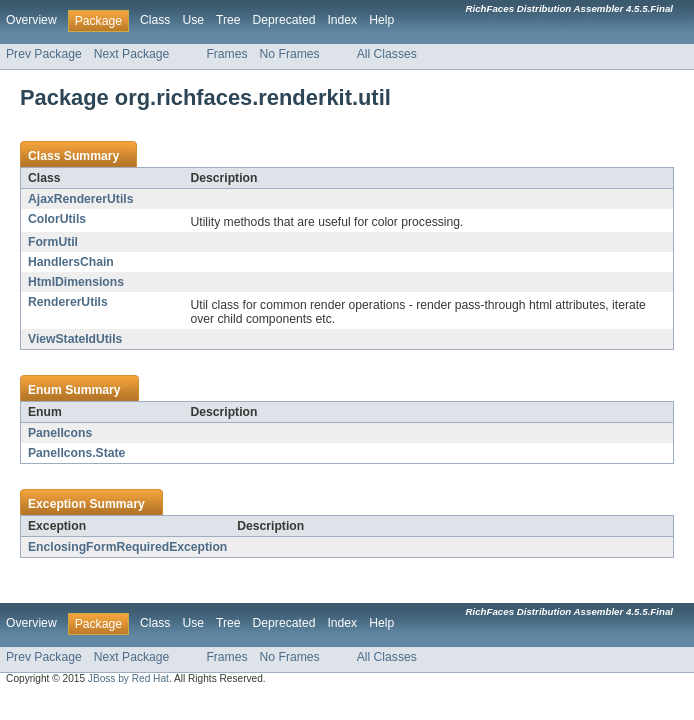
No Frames (290, 54)
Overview (31, 20)
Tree (228, 20)
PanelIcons (60, 433)
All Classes (387, 54)
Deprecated (284, 20)
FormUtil (53, 242)
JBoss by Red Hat (128, 678)
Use (193, 20)
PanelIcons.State (76, 453)
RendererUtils (68, 302)
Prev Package (44, 54)
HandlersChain (71, 262)
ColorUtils (57, 219)
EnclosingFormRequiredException (127, 547)
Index (342, 20)
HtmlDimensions (76, 282)
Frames (226, 54)
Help (381, 20)
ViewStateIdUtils (75, 339)
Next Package (132, 54)
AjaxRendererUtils (80, 199)
